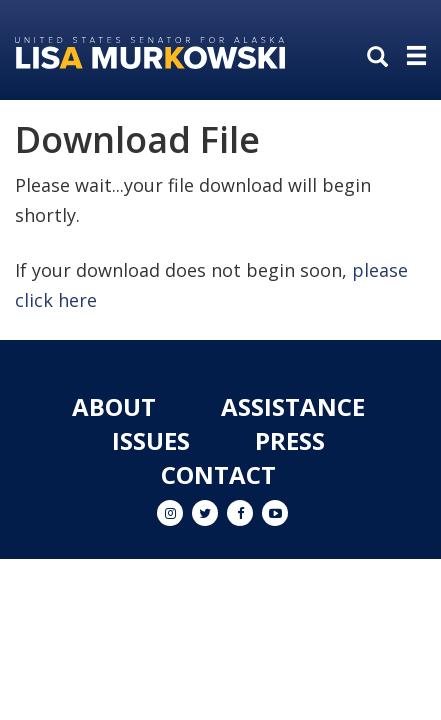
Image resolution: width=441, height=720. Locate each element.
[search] (382, 58)
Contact (218, 474)
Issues (151, 440)
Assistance (293, 406)
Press (290, 440)
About (114, 406)
